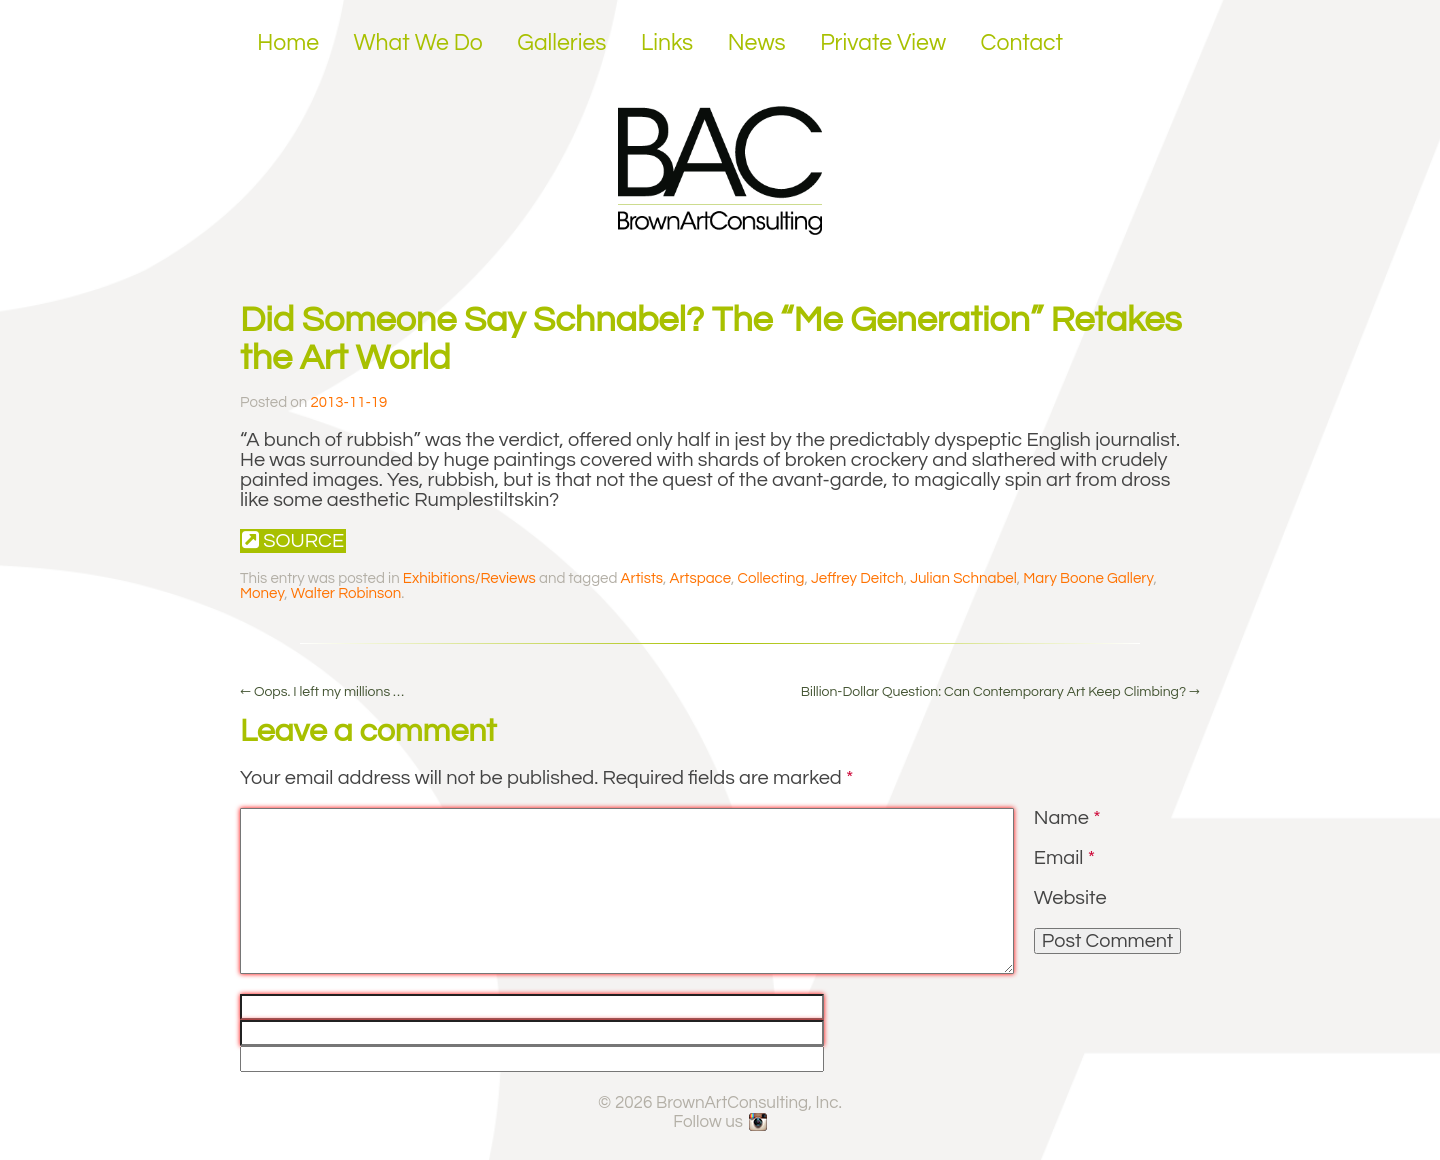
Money (262, 593)
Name (1067, 818)
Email (1064, 858)
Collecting (771, 578)
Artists (642, 578)
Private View (883, 43)
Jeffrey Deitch (857, 578)
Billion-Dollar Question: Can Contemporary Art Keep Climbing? (1000, 692)
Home (288, 43)
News (757, 43)
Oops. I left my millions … (322, 692)
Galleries (561, 43)
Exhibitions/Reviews (469, 578)
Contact (1022, 43)
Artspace (701, 578)
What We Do (418, 43)
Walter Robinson (346, 593)
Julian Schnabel (963, 578)
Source (293, 540)
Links (667, 43)
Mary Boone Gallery (1088, 578)
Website (1070, 898)
